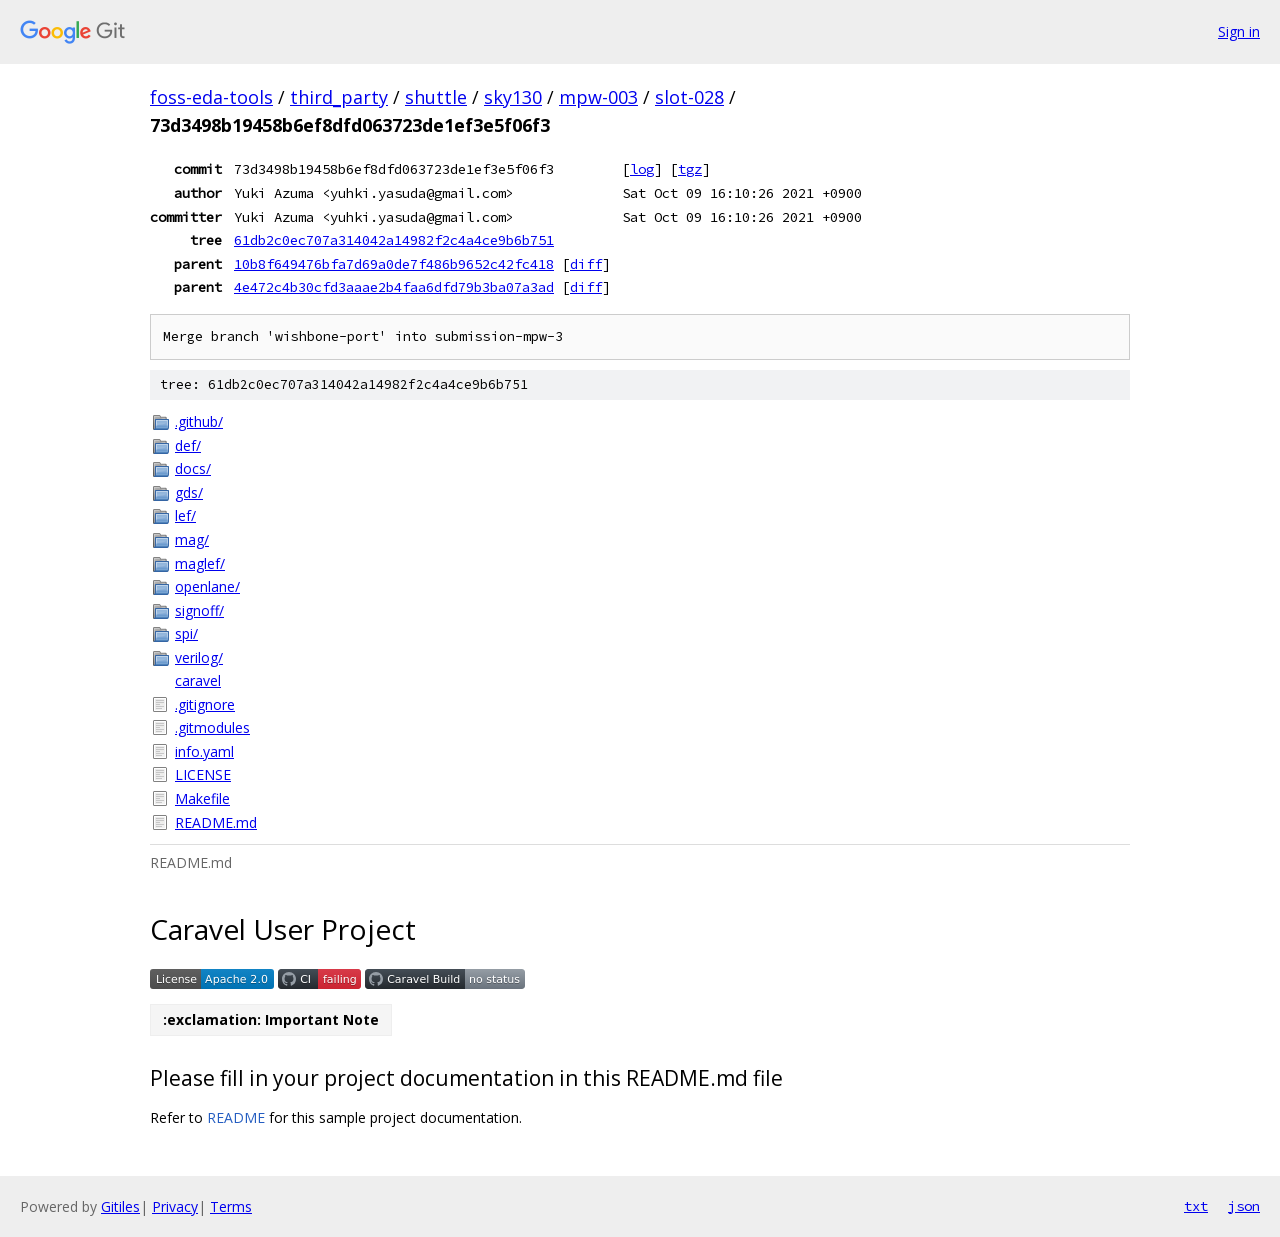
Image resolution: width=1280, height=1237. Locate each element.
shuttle (436, 97)
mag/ (192, 539)
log (642, 169)
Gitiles (120, 1206)
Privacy (175, 1206)
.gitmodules (212, 727)
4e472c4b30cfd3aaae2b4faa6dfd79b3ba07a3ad (394, 287)
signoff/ (199, 610)
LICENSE (203, 774)
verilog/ (199, 657)
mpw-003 (598, 97)
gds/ (189, 492)
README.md (216, 822)
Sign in (1239, 31)
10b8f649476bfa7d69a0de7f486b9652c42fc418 (394, 264)
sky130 (513, 97)
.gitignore (205, 704)
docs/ (193, 468)
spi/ (186, 633)
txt (1196, 1206)
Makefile (202, 798)
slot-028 (689, 97)
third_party (339, 97)
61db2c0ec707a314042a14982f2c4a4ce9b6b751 (394, 240)
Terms (231, 1206)
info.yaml (204, 751)
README (236, 1117)
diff (586, 264)
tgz (690, 169)
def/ (188, 445)
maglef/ (200, 563)
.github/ (199, 421)
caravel (198, 680)
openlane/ (207, 586)
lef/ (185, 515)
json (1244, 1206)
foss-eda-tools (211, 97)
